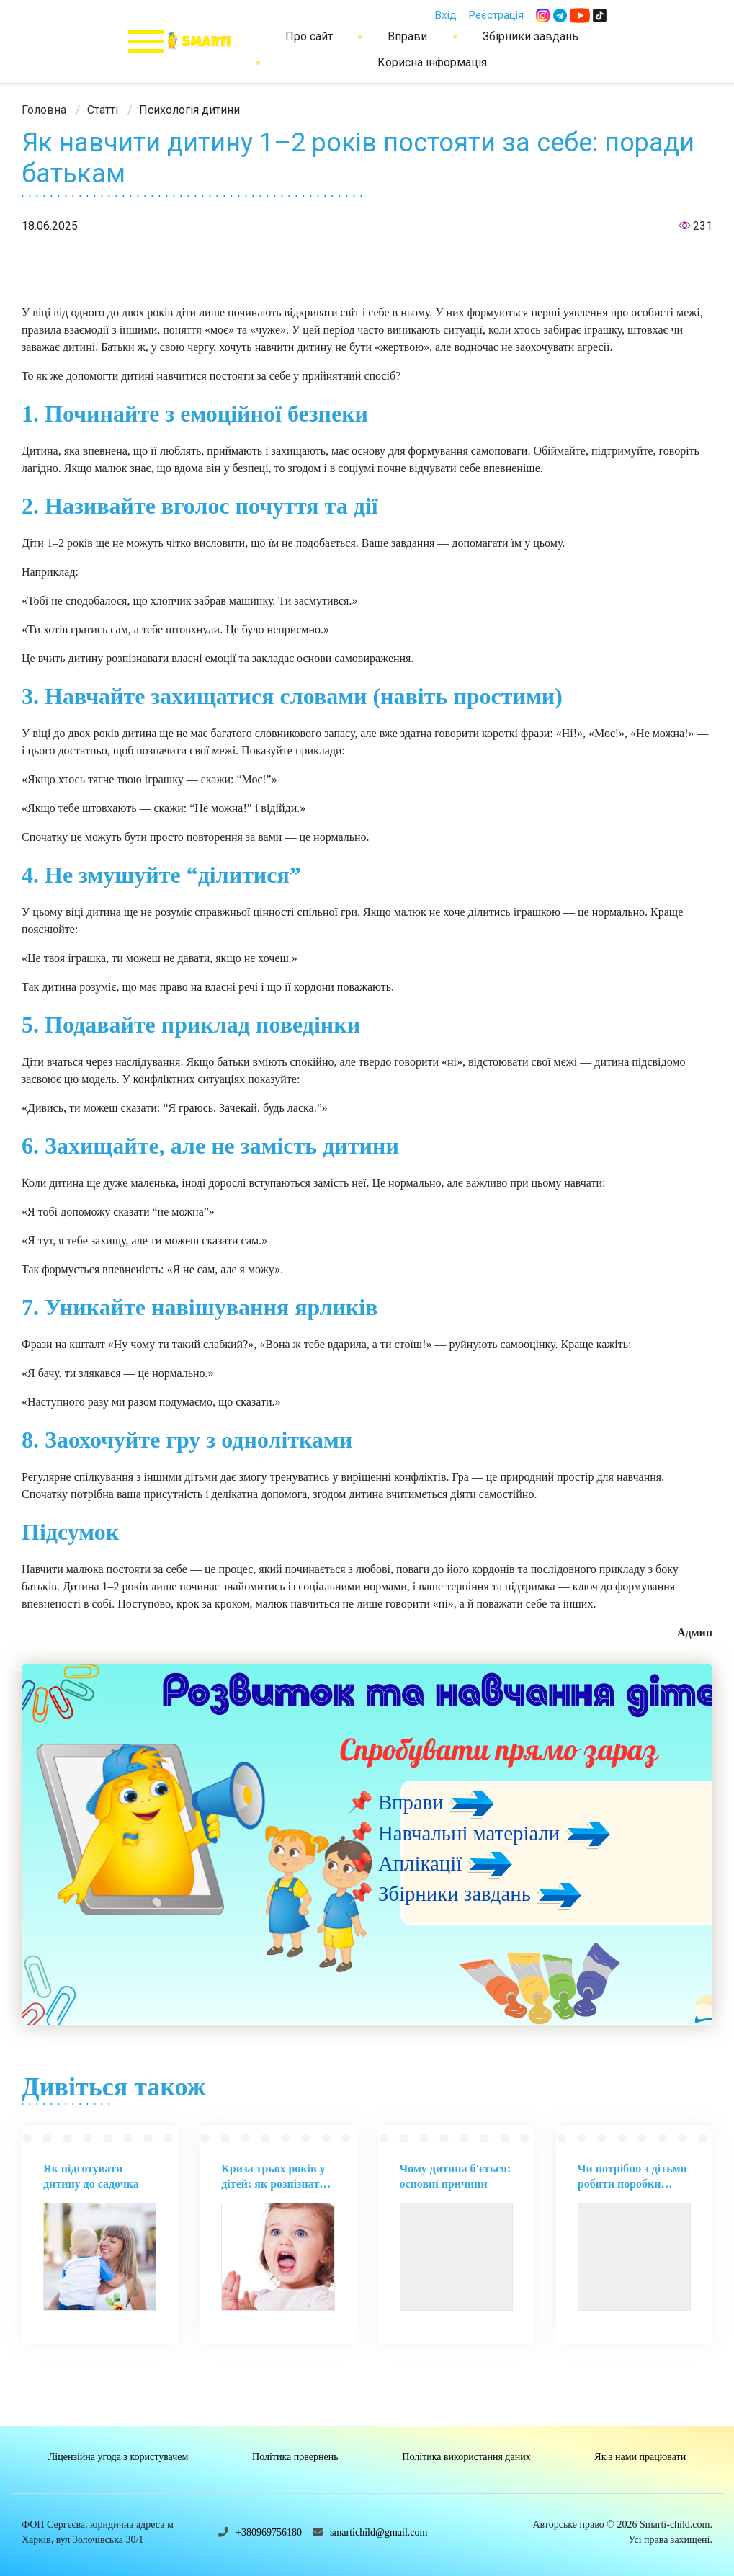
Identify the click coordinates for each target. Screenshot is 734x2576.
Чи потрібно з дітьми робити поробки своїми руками (632, 2177)
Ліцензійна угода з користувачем (118, 2456)
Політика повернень (295, 2456)
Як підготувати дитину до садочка (91, 2176)
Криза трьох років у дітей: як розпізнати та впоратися (273, 2177)
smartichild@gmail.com (378, 2532)
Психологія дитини (189, 110)
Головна (44, 110)
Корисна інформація (432, 62)
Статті (102, 110)
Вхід (445, 15)
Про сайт (309, 36)
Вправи (407, 36)
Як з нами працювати (640, 2456)
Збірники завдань (530, 36)
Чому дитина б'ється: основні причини (455, 2176)
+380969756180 (269, 2532)
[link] (44, 110)
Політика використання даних (466, 2456)
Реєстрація (496, 15)
